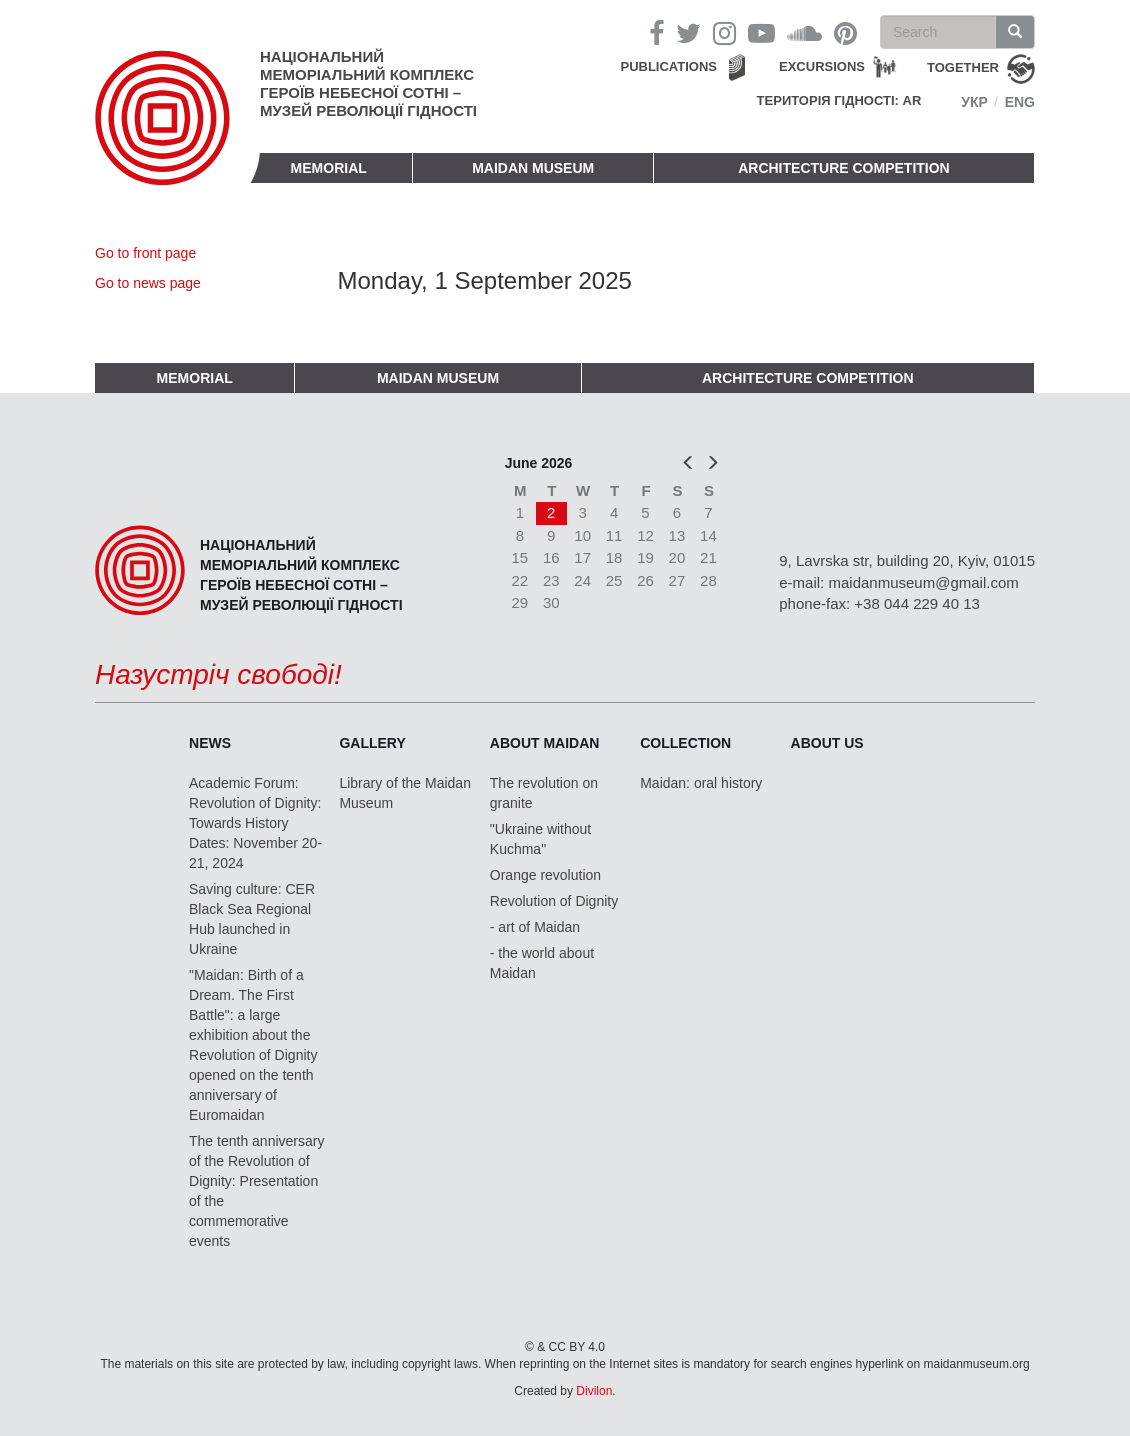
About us (827, 743)
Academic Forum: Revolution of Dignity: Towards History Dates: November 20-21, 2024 (255, 823)
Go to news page (148, 283)
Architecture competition (844, 168)
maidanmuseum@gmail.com (923, 582)
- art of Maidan (535, 927)
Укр (974, 102)
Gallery (372, 743)
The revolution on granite (544, 793)
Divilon (594, 1391)
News (210, 743)
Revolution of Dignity (554, 901)
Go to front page (145, 253)
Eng (1020, 102)
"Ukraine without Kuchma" (540, 839)
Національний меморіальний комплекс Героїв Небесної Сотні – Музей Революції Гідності (368, 83)
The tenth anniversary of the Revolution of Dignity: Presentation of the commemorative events (256, 1191)
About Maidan (545, 743)
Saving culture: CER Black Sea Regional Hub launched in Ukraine (252, 919)
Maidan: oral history (701, 783)
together (963, 67)
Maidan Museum (533, 168)
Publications (668, 66)
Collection (685, 743)
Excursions (822, 66)
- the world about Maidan (542, 963)
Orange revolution (545, 875)
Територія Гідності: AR (839, 100)
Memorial (329, 168)
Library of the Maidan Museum (405, 793)
